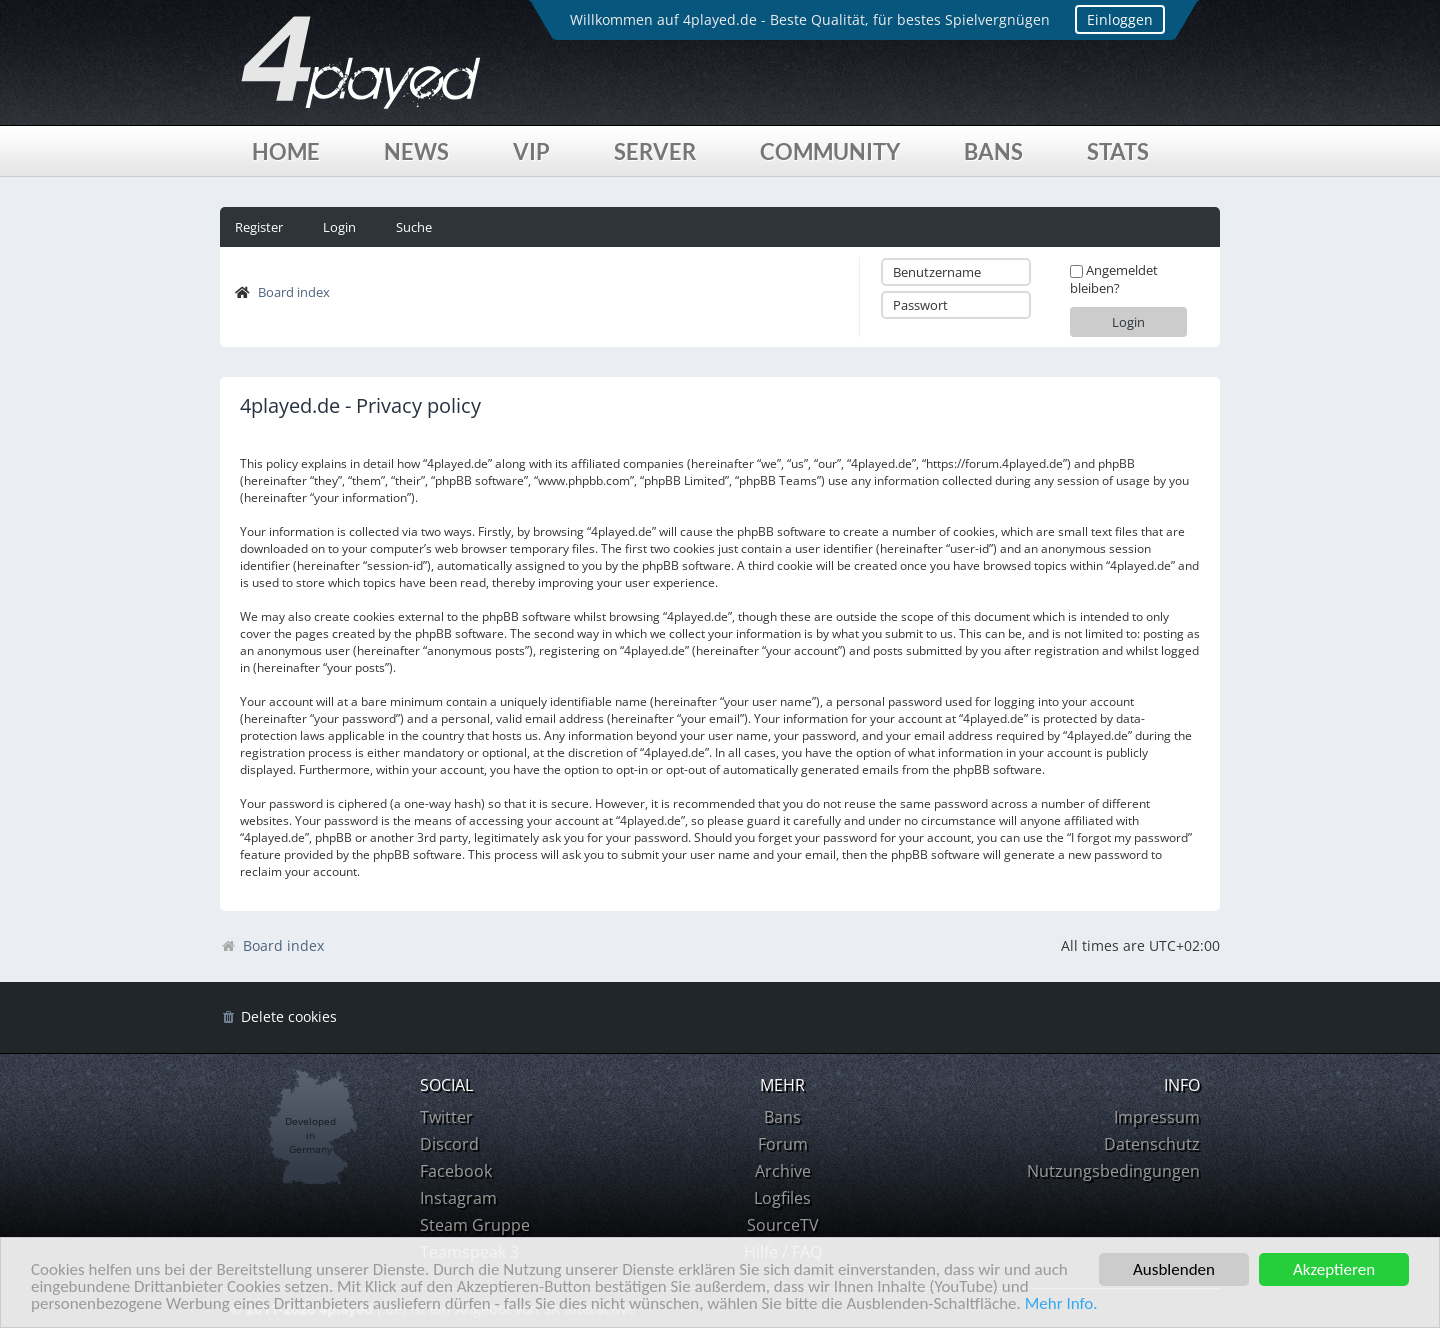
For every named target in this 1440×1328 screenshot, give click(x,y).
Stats (1118, 151)
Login (339, 227)
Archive (783, 1171)
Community (830, 151)
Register (259, 227)
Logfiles (782, 1198)
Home (286, 151)
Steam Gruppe (475, 1225)
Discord (449, 1144)
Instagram (458, 1198)
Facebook (456, 1171)
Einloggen (1120, 19)
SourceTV (783, 1225)
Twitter (446, 1117)
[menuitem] (278, 1017)
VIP (531, 151)
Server (655, 151)
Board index (294, 292)
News (416, 151)
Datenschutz (1152, 1144)
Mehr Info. (1061, 1304)
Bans (993, 151)
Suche (414, 227)
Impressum (1157, 1117)
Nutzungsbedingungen (1113, 1171)
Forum (783, 1144)
